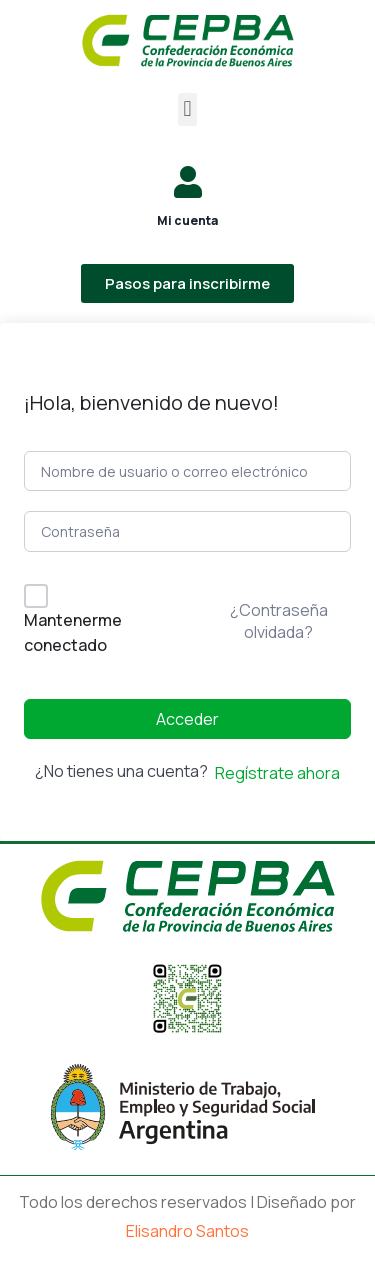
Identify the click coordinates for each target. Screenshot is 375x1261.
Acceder (187, 719)
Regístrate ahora (277, 773)
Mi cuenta (187, 220)
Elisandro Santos (187, 1231)
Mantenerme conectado (73, 633)
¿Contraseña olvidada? (279, 621)
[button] (187, 109)
